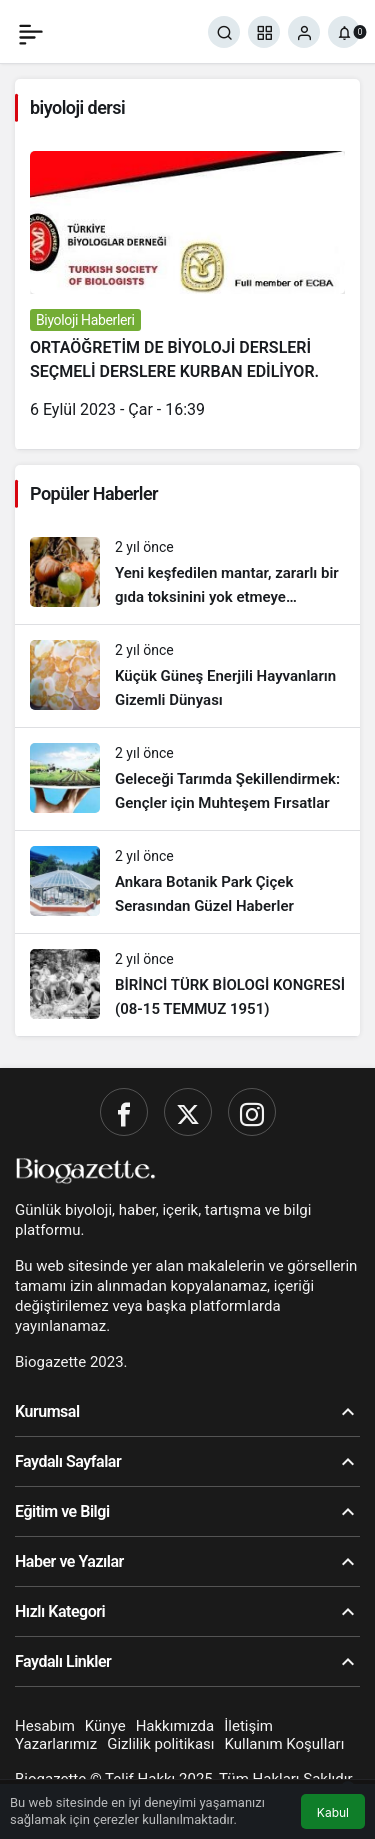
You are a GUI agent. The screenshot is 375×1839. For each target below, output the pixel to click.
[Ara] (224, 32)
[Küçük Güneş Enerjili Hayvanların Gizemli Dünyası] (187, 676)
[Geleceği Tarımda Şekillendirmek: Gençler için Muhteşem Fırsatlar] (187, 779)
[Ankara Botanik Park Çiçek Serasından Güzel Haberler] (187, 882)
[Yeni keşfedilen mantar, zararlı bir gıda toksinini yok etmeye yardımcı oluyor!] (187, 573)
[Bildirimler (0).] (344, 32)
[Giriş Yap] (304, 32)
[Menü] (31, 32)
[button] (264, 32)
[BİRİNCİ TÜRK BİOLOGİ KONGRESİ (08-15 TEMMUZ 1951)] (187, 985)
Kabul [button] (333, 1812)
